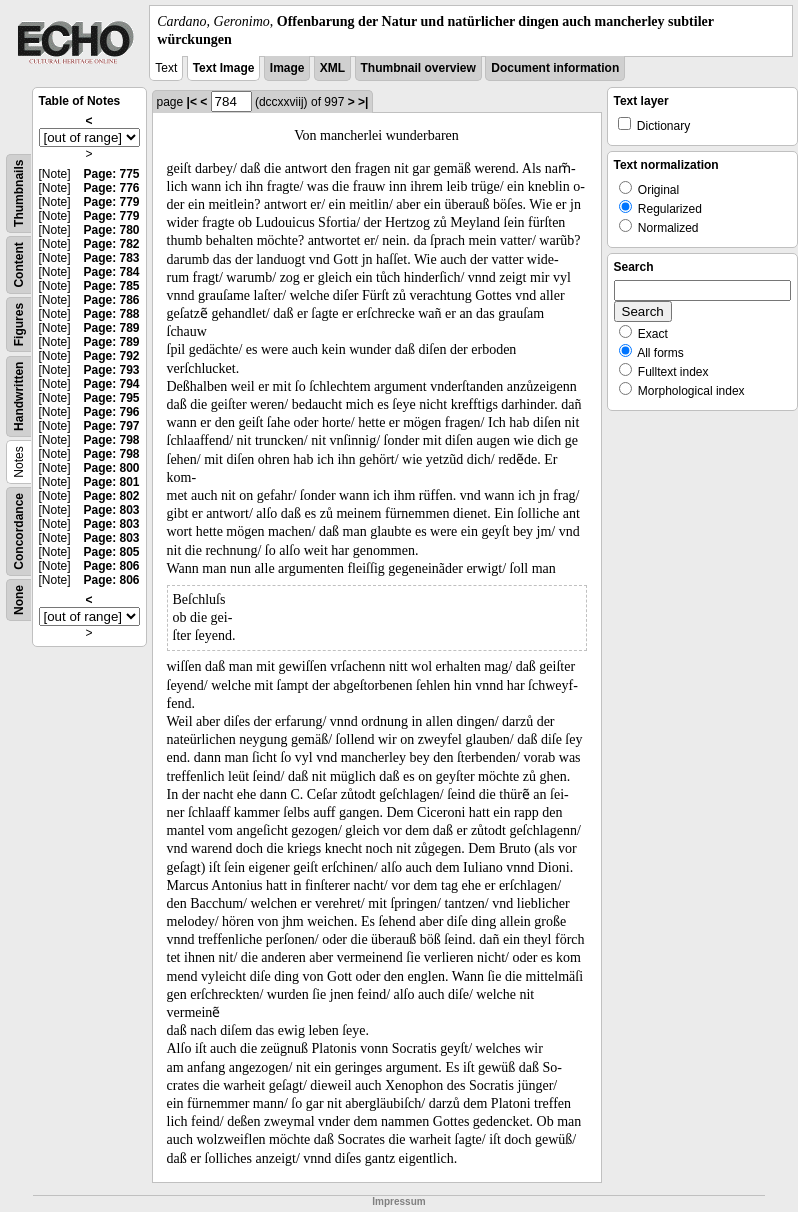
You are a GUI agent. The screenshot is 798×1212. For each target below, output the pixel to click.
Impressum (398, 1201)
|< (192, 102)
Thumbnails (19, 193)
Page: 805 (111, 552)
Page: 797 (111, 426)
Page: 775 (111, 174)
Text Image (224, 68)
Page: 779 (111, 202)
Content (19, 265)
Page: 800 (111, 468)
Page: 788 (111, 314)
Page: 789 (111, 328)
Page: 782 (111, 244)
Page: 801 (111, 482)
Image (287, 68)
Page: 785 (111, 286)
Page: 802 (111, 496)
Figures (19, 324)
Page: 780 (111, 230)
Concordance (19, 531)
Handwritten (19, 396)
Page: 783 (111, 258)
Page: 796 (111, 412)
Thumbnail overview (418, 68)
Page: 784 (111, 272)
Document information (555, 68)
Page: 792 (111, 356)
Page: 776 (111, 188)
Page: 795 (111, 398)
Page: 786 (111, 300)
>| (363, 102)
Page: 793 (111, 370)
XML (332, 68)
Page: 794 (111, 384)
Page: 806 (111, 566)
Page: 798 (111, 440)
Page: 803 (111, 510)
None (19, 600)
